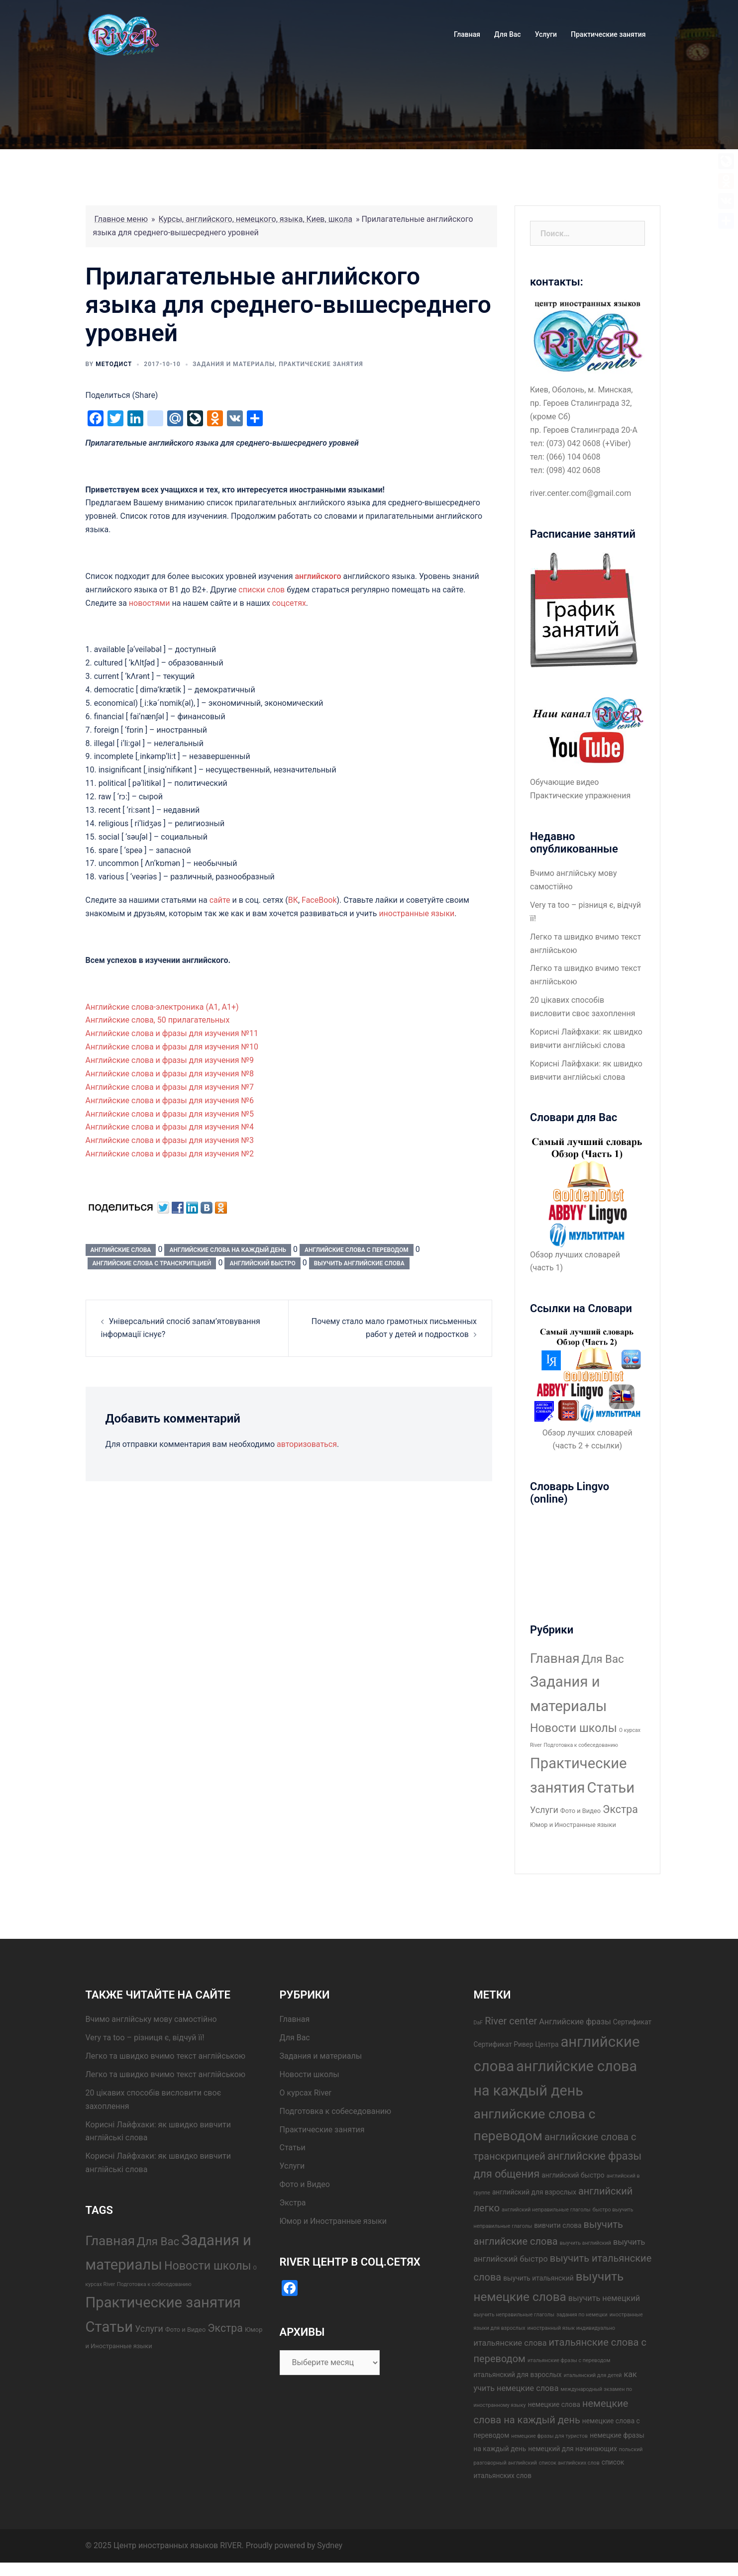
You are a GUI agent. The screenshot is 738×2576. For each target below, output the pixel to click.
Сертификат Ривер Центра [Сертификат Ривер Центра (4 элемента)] (516, 2044)
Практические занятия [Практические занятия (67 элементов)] (163, 2302)
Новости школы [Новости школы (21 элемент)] (573, 1728)
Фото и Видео (305, 2184)
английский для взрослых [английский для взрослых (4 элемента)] (534, 2192)
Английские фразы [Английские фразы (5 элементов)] (575, 2021)
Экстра (293, 2202)
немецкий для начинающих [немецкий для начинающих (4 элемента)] (572, 2449)
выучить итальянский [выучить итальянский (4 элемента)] (538, 2278)
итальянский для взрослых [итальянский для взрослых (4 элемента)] (518, 2375)
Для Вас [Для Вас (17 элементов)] (602, 1658)
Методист (114, 364)
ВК (293, 900)
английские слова (121, 1249)
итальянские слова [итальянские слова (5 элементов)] (510, 2343)
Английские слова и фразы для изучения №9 (170, 1060)
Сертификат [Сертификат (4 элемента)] (632, 2022)
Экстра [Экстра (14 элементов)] (620, 1809)
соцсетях (289, 603)
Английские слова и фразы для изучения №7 (170, 1087)
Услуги (546, 34)
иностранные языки (416, 913)
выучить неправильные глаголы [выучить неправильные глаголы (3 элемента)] (514, 2314)
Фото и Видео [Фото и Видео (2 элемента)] (580, 1810)
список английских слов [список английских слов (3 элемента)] (569, 2463)
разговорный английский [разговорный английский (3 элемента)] (505, 2463)
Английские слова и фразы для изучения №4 (170, 1127)
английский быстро (262, 1263)
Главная (467, 34)
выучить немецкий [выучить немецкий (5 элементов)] (604, 2298)
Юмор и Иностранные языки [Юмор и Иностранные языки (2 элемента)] (573, 1824)
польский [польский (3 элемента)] (631, 2449)
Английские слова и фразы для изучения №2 (170, 1153)
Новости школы (309, 2074)
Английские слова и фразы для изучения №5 (170, 1114)
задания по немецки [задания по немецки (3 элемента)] (582, 2314)
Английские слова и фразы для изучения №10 (172, 1046)
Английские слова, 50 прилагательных (158, 1020)
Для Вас (507, 34)
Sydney (329, 2545)
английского (318, 576)
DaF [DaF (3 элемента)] (478, 2022)
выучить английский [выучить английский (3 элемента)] (585, 2243)
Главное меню (121, 219)
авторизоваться (307, 1444)
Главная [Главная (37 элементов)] (555, 1658)
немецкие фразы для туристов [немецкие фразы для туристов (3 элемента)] (549, 2436)
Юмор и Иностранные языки (333, 2221)
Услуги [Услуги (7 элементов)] (544, 1810)
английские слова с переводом (357, 1249)
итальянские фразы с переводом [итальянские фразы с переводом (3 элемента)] (568, 2360)
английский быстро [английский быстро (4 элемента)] (572, 2175)
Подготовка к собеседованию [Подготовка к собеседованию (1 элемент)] (580, 1745)
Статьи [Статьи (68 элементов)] (610, 1787)
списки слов (261, 589)
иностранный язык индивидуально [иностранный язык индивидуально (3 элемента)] (571, 2328)
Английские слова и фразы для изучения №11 (172, 1033)
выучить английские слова (359, 1263)
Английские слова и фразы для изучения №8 (170, 1073)
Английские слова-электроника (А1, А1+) (162, 1007)
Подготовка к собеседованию (336, 2111)
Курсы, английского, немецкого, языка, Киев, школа (256, 219)
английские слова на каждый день (227, 1249)
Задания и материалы (234, 364)
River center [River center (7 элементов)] (511, 2021)
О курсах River (305, 2093)
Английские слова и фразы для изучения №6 (170, 1100)
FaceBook (319, 900)
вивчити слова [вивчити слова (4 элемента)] (557, 2225)
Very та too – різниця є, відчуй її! (145, 2037)
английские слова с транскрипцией (152, 1263)
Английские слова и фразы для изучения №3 (170, 1140)
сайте (221, 900)
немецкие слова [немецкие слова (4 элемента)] (554, 2404)
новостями (149, 603)
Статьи (293, 2147)
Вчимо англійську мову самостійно (151, 2019)
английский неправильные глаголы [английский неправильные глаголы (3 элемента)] (546, 2209)
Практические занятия (608, 34)
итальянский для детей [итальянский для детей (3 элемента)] (593, 2375)
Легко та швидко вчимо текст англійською (166, 2056)
